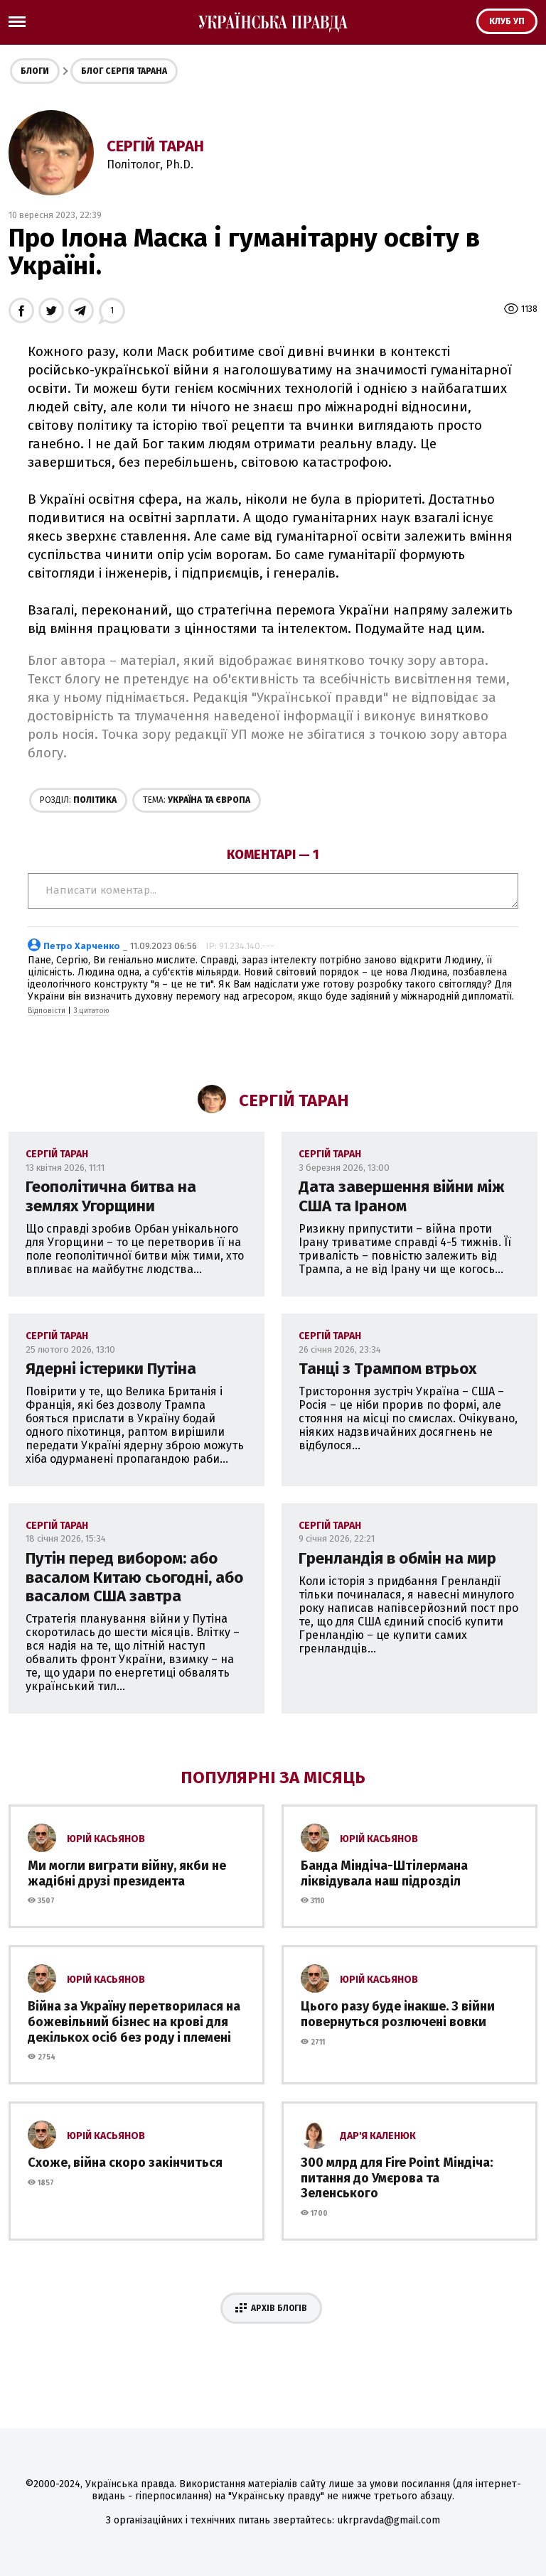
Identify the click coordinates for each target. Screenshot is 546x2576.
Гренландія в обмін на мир (397, 1558)
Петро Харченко (81, 946)
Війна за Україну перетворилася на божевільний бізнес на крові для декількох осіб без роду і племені (134, 2021)
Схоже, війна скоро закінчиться (125, 2162)
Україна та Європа (196, 800)
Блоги (35, 71)
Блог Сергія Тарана (124, 71)
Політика (78, 800)
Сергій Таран (155, 146)
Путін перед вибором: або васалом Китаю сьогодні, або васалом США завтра (134, 1577)
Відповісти (46, 1011)
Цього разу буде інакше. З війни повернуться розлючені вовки (398, 2014)
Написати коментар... (273, 891)
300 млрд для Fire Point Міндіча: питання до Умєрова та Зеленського (397, 2178)
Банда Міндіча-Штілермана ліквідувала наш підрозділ (384, 1873)
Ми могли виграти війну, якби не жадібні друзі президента (127, 1873)
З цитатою (91, 1011)
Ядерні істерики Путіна (111, 1368)
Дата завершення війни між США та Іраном (402, 1196)
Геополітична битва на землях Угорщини (111, 1196)
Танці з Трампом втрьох (387, 1368)
